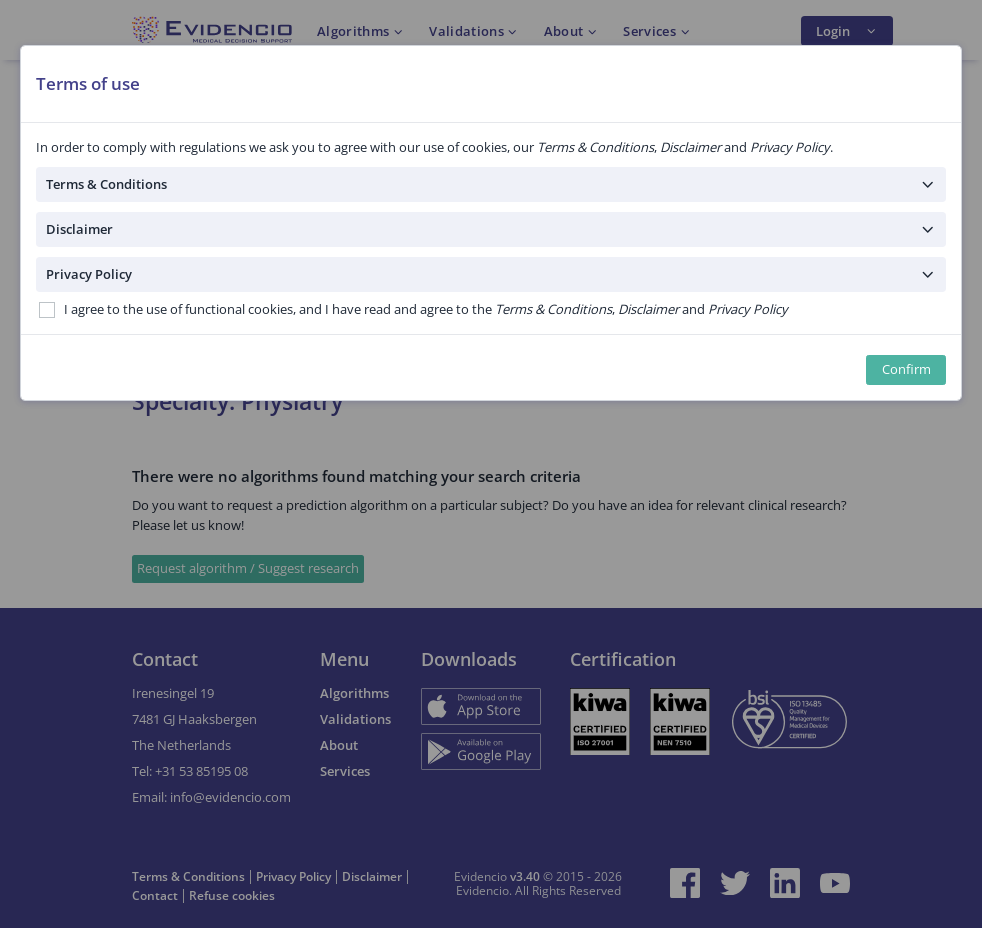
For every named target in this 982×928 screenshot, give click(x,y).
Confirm (906, 369)
